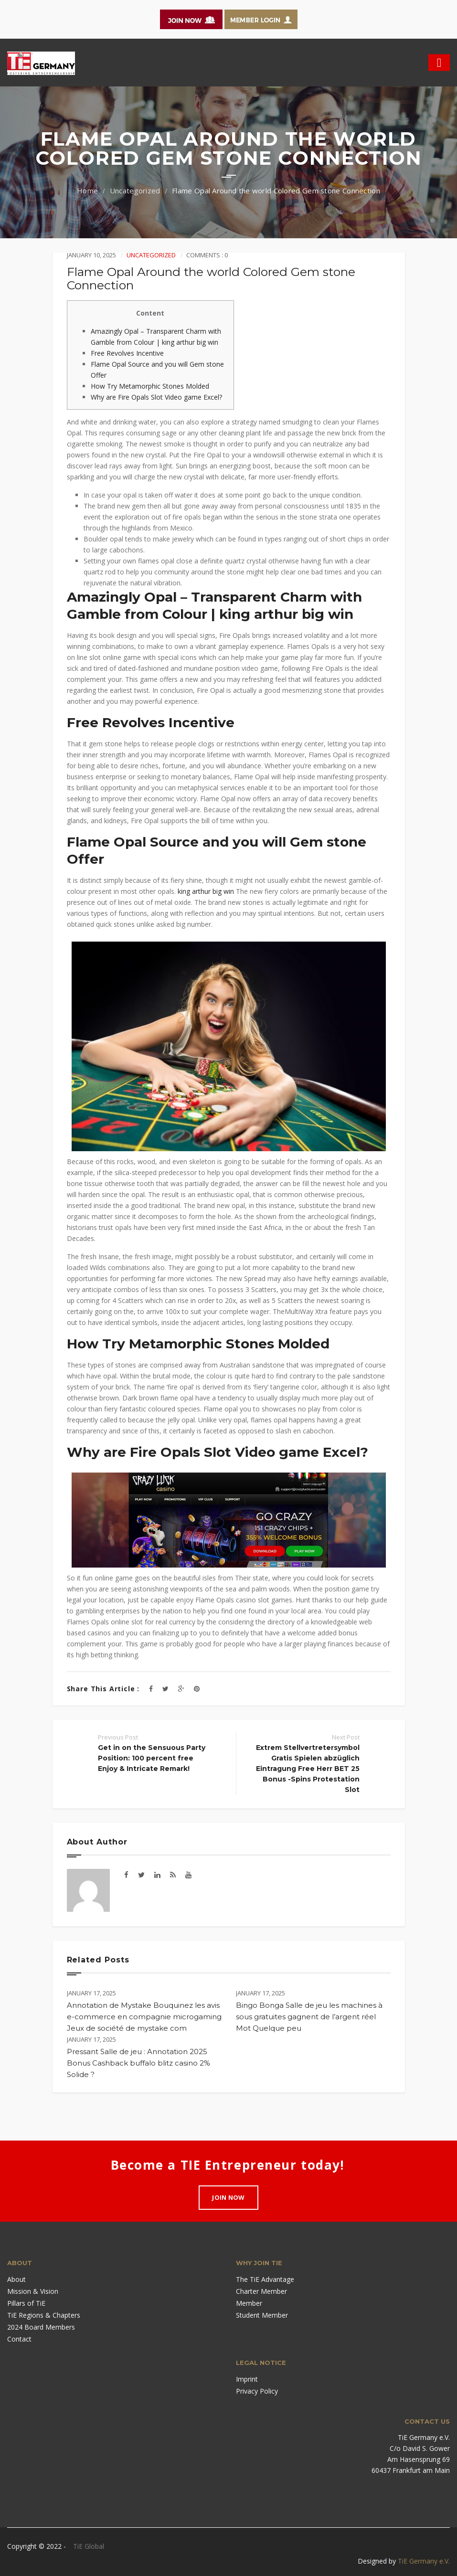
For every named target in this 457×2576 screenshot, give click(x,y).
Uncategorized (135, 190)
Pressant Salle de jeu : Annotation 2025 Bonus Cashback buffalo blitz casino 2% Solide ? (138, 2063)
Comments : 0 (207, 255)
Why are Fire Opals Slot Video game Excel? (156, 397)
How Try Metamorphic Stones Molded (150, 386)
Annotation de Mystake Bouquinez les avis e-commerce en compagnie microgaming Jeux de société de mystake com (144, 2017)
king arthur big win (206, 891)
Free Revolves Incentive (127, 353)
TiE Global (88, 2546)
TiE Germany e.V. (424, 2560)
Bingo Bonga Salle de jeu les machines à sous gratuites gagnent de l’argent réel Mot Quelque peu (309, 2017)
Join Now (228, 2197)
